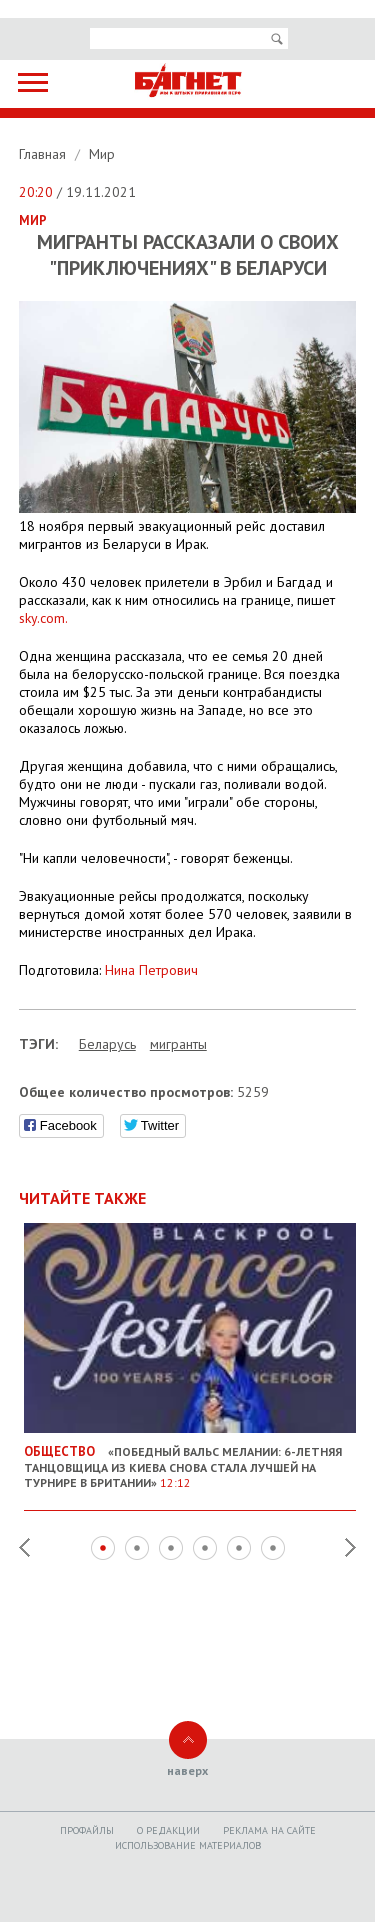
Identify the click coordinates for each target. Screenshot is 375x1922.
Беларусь (107, 1044)
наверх (187, 1770)
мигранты (178, 1044)
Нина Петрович (151, 970)
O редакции (168, 1830)
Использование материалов (188, 1845)
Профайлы (87, 1830)
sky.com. (43, 618)
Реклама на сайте (269, 1830)
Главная (44, 154)
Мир (102, 154)
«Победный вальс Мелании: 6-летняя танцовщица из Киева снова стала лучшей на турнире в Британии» (190, 1459)
